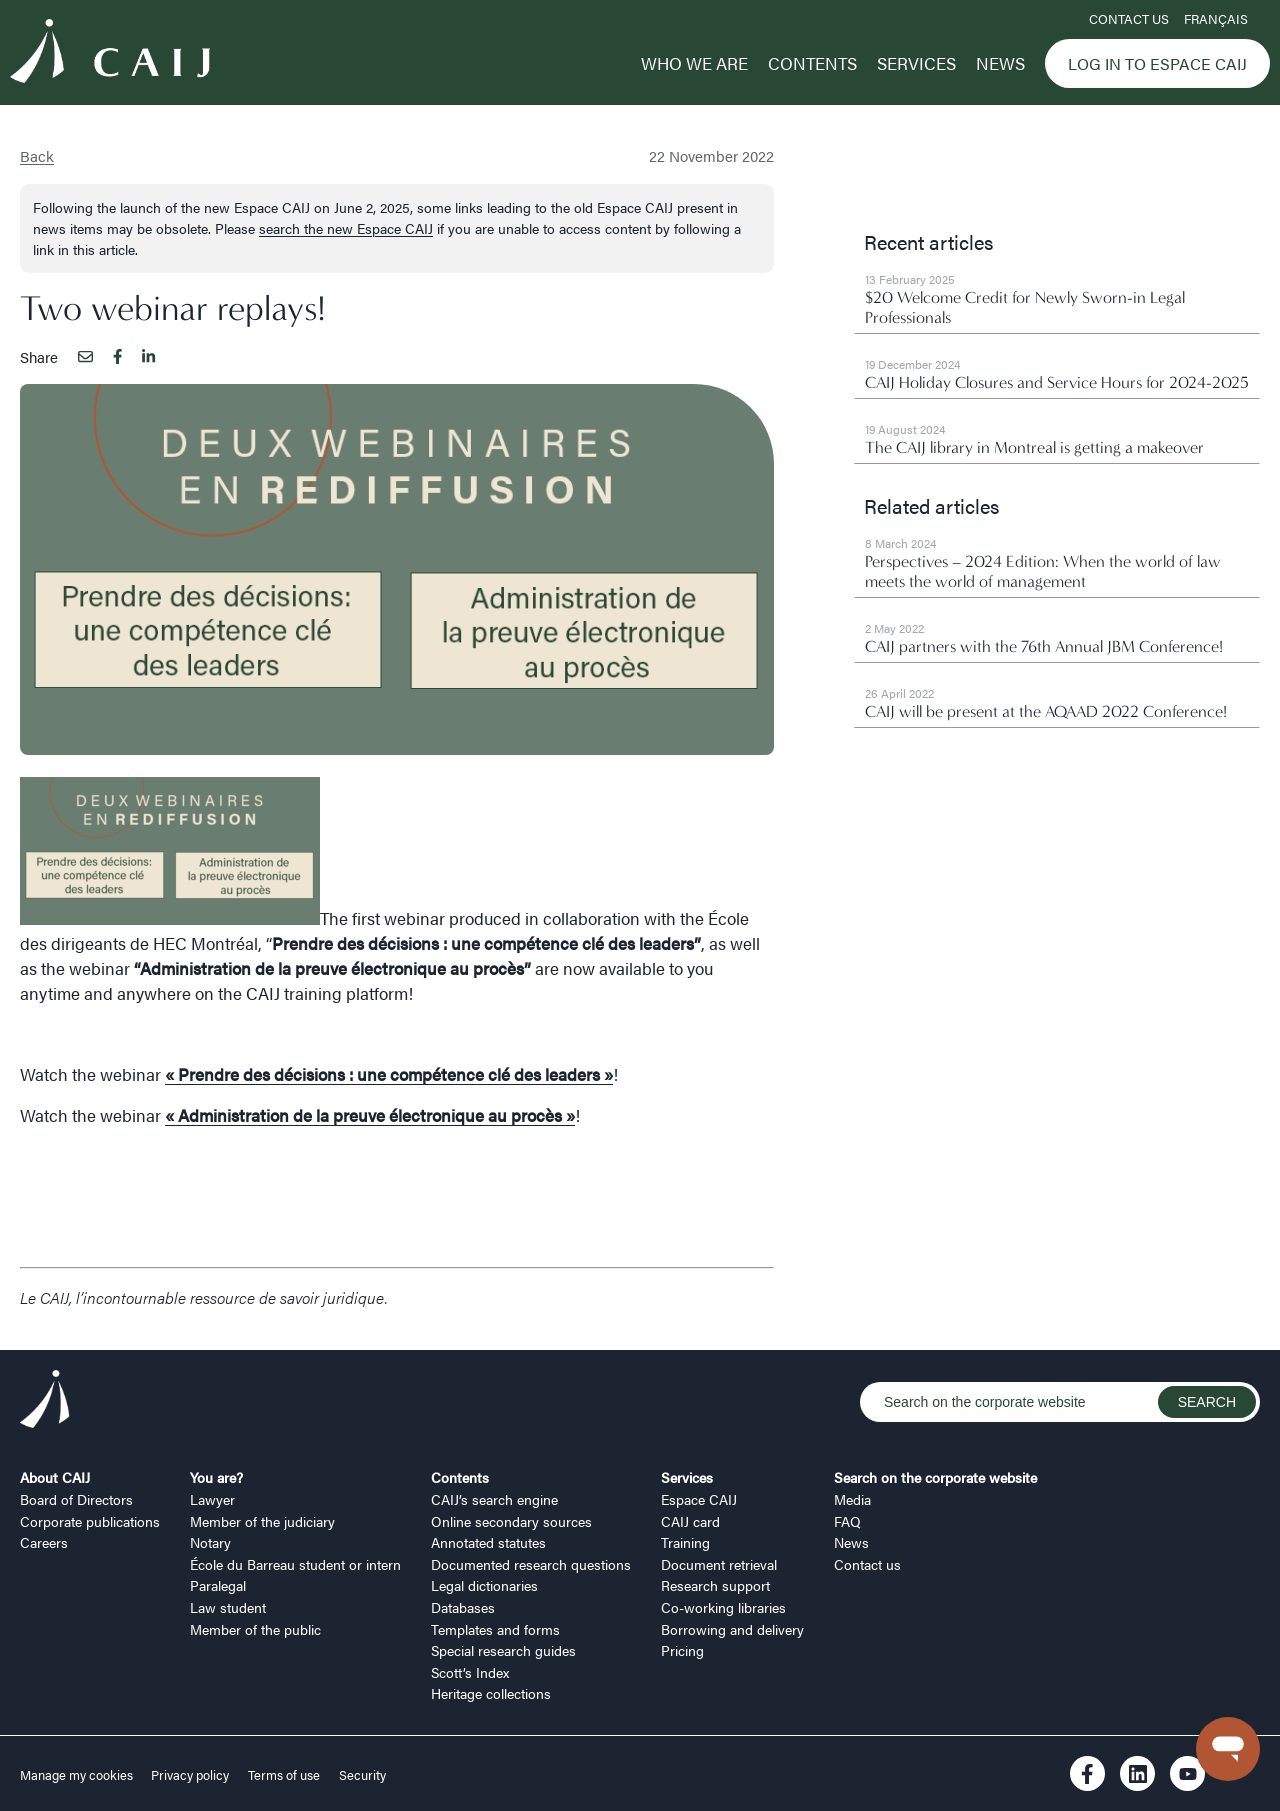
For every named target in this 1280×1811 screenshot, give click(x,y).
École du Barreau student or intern (295, 1564)
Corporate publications (90, 1521)
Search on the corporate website (935, 1477)
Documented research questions (531, 1564)
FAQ (847, 1521)
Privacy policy (190, 1775)
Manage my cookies (78, 1775)
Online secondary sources (511, 1521)
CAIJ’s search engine (494, 1499)
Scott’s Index (470, 1672)
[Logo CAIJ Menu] (110, 54)
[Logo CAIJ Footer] (45, 1402)
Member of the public (255, 1629)
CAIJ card (690, 1521)
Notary (210, 1542)
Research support (715, 1585)
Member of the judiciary (262, 1521)
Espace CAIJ (699, 1499)
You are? (216, 1477)
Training (685, 1542)
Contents (812, 63)
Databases (463, 1607)
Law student (228, 1607)
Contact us (1129, 19)
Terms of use (284, 1775)
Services (916, 63)
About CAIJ (55, 1477)
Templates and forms (495, 1629)
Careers (44, 1542)
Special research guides (503, 1650)
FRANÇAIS (1216, 19)
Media (852, 1499)
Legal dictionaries (484, 1585)
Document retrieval (719, 1564)
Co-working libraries (723, 1607)
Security (362, 1775)
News (1000, 63)
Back (37, 155)
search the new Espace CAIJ (346, 228)
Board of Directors (76, 1499)
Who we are (694, 63)
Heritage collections (491, 1693)
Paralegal (218, 1585)
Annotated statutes (488, 1542)
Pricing (682, 1650)
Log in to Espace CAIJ (1157, 63)
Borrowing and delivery (732, 1629)
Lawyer (212, 1499)
